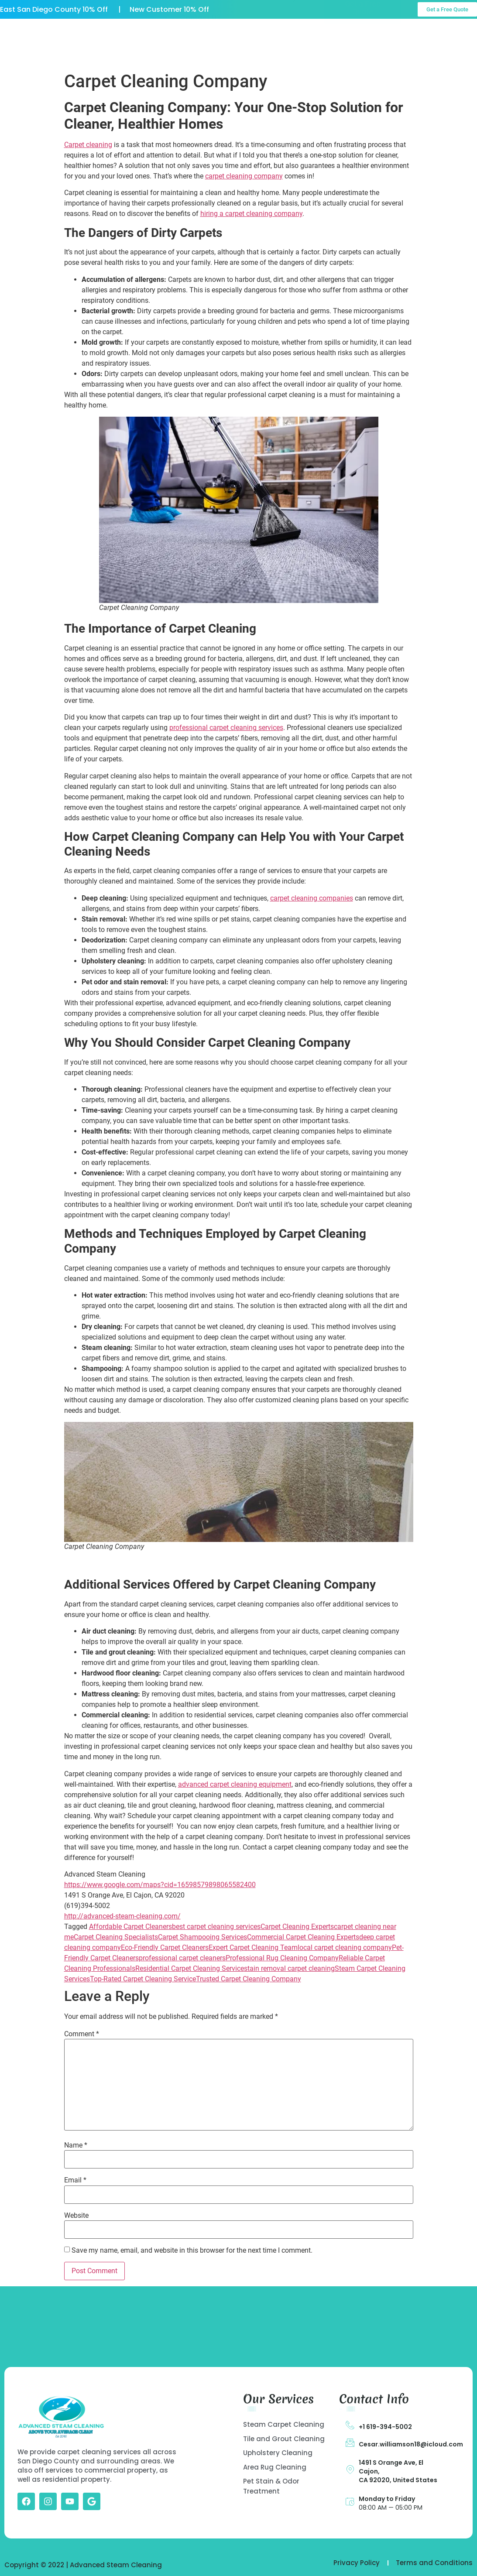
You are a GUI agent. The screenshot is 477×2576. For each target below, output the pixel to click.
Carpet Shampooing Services (202, 1937)
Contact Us (200, 54)
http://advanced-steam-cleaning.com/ (122, 1916)
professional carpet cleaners (182, 1958)
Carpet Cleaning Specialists (116, 1937)
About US (158, 34)
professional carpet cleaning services (226, 727)
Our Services (223, 34)
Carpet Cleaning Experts (297, 1926)
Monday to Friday (387, 2498)
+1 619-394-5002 (385, 2426)
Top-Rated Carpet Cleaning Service (143, 1979)
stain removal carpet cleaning (289, 1968)
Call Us (454, 36)
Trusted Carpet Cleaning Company (248, 1979)
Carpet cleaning (88, 144)
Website (76, 2215)
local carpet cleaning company (345, 1947)
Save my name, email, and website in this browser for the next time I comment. (192, 2250)
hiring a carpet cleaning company (251, 213)
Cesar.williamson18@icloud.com (411, 2444)
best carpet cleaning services (216, 1926)
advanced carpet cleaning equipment (235, 1784)
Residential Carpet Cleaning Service (189, 1968)
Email (75, 2180)
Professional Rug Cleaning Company (282, 1958)
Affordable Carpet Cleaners (130, 1926)
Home (105, 34)
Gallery (283, 34)
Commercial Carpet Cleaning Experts (303, 1937)
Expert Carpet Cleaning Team (253, 1947)
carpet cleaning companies (311, 898)
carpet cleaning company (244, 176)
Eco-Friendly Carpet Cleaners (165, 1947)
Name (75, 2145)
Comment (81, 2034)
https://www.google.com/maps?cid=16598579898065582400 (160, 1885)
